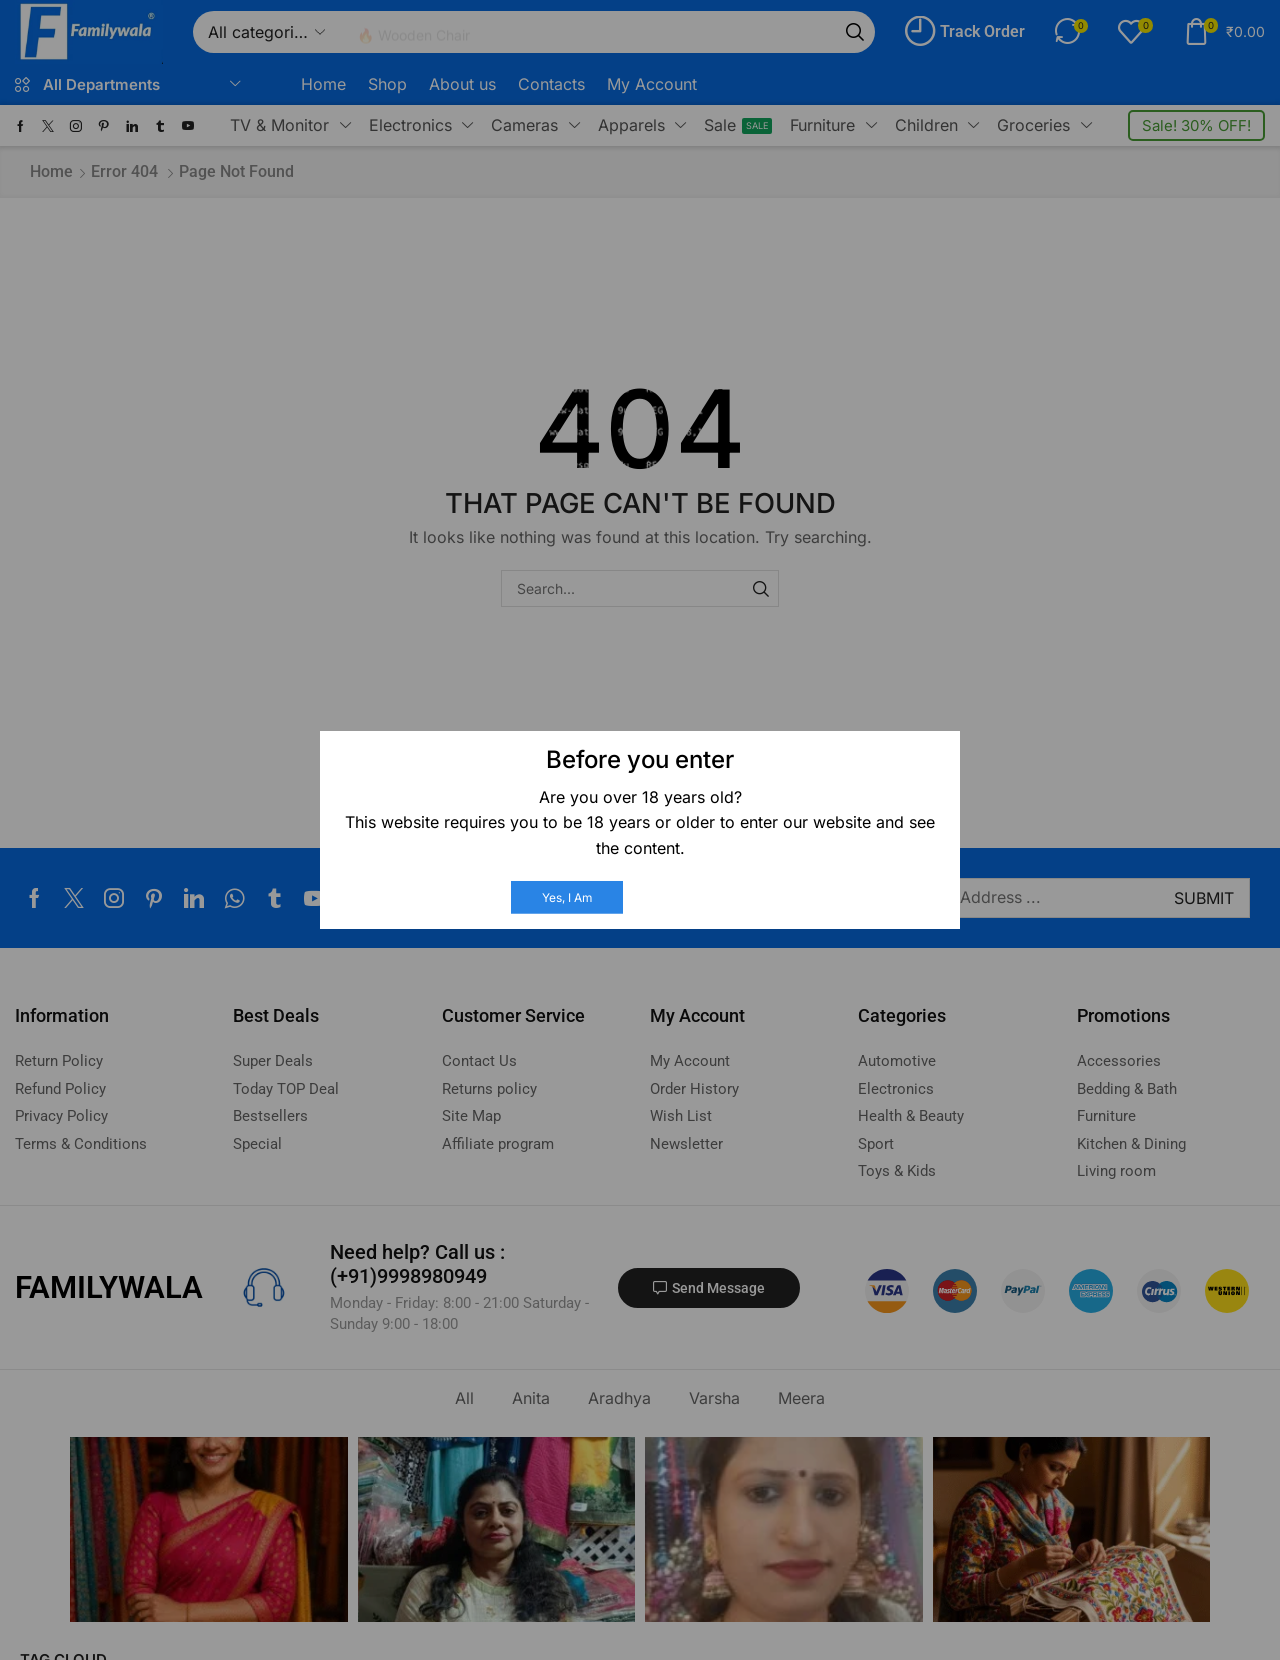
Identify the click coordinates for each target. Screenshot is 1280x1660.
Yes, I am (567, 897)
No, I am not (703, 897)
